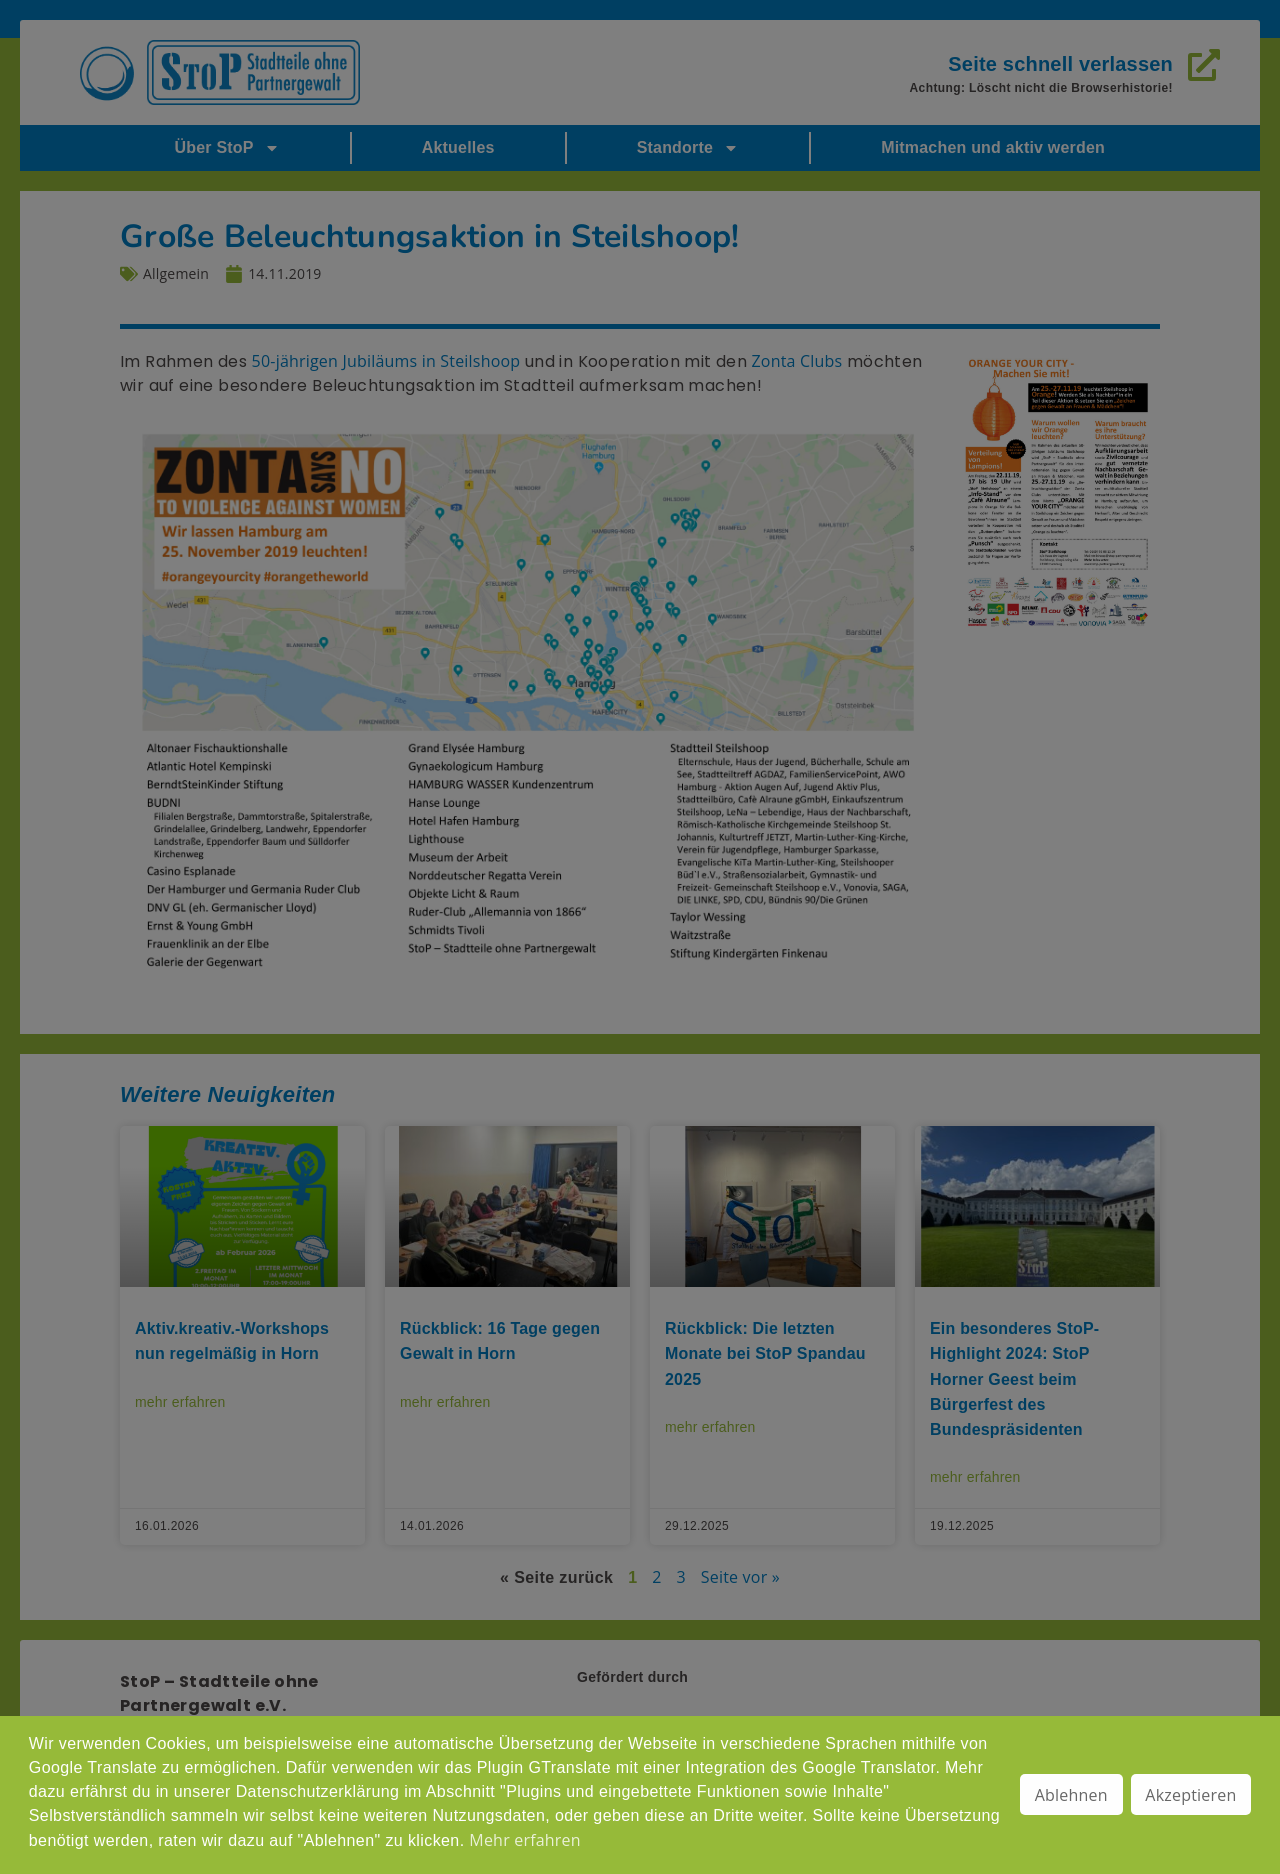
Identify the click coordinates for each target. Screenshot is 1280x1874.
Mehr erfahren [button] (524, 1840)
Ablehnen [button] (1071, 1795)
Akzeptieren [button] (1190, 1795)
